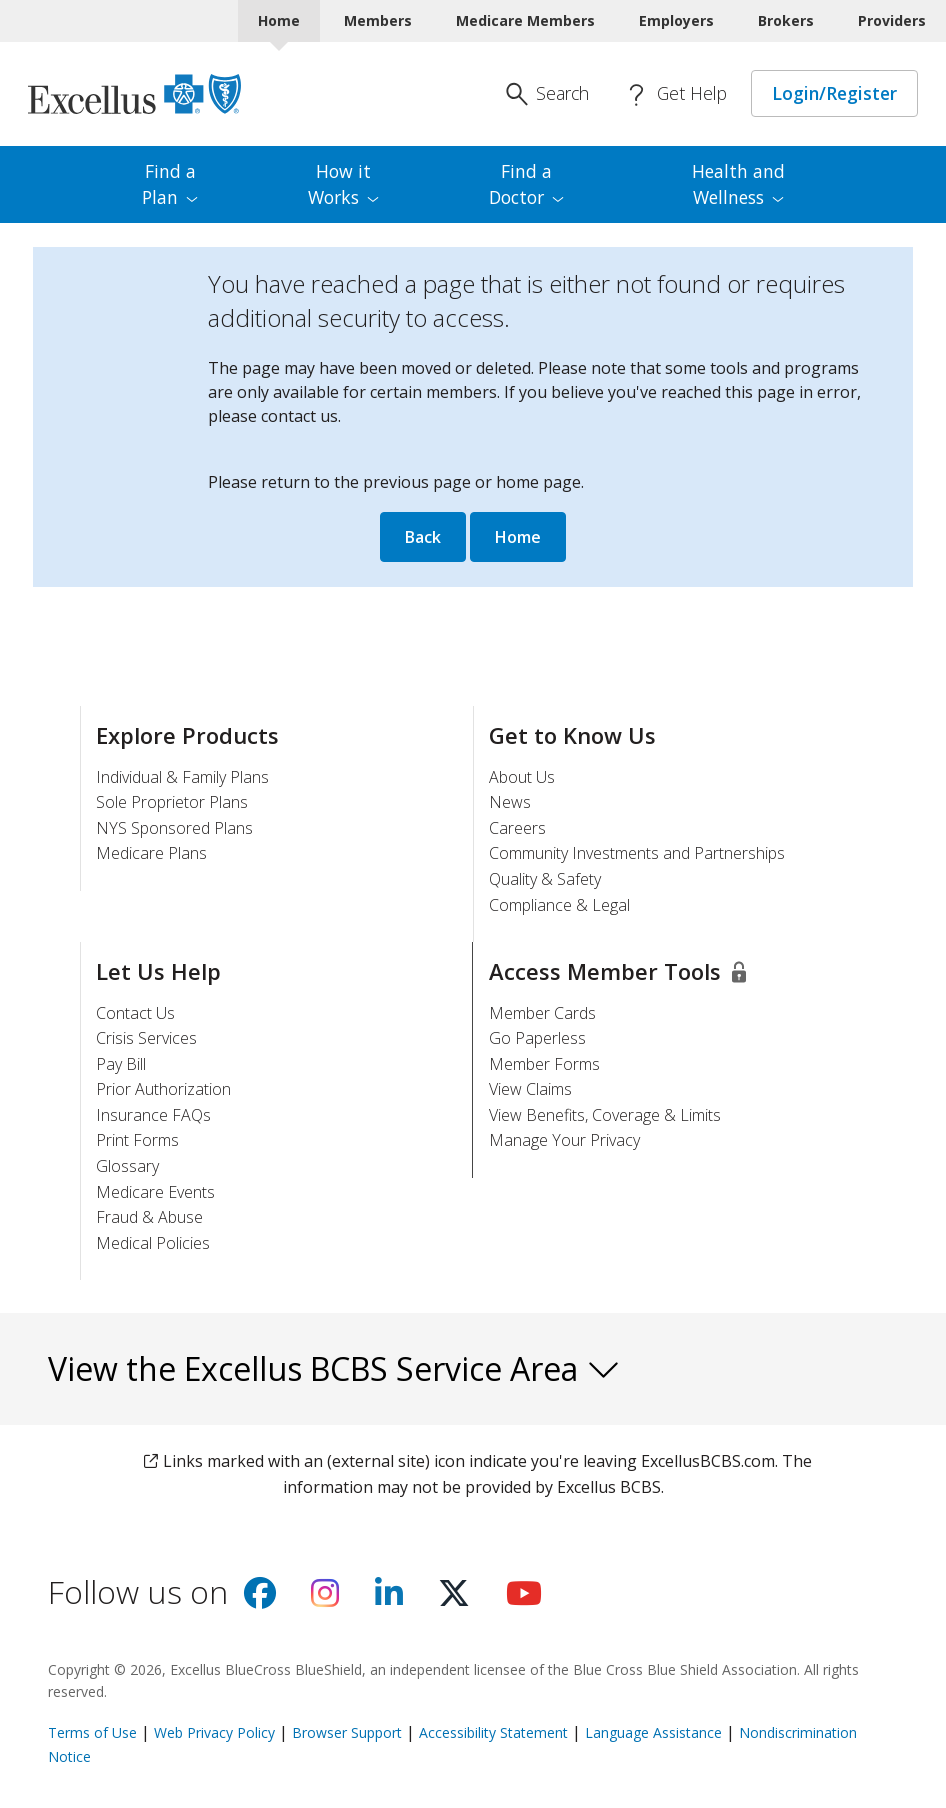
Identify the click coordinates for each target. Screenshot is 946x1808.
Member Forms (544, 1064)
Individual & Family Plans (182, 777)
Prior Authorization (163, 1089)
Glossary (127, 1166)
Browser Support (347, 1732)
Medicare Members (525, 20)
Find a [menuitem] (170, 184)
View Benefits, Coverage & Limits (605, 1115)
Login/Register (834, 93)
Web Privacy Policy (214, 1732)
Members (378, 20)
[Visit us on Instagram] (325, 1599)
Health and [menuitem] (738, 184)
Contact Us (135, 1013)
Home (518, 537)
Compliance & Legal (559, 905)
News (510, 802)
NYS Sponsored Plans (174, 828)
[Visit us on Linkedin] (389, 1599)
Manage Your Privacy (564, 1140)
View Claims (530, 1089)
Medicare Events (155, 1192)
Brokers (786, 20)
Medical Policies (153, 1243)
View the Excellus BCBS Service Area (334, 1368)
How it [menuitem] (343, 184)
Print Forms (137, 1140)
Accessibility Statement (493, 1732)
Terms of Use (92, 1732)
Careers (517, 828)
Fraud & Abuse (149, 1217)
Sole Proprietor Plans (172, 802)
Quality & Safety (545, 879)
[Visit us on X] (454, 1599)
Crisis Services (146, 1038)
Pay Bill (121, 1064)
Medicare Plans (151, 853)
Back (423, 537)
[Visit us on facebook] (260, 1599)
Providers (892, 20)
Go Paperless (537, 1038)
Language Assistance (655, 1732)
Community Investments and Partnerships (637, 853)
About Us (522, 777)
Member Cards (542, 1013)
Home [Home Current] (279, 20)
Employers (676, 20)
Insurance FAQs (153, 1115)
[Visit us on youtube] (524, 1599)
